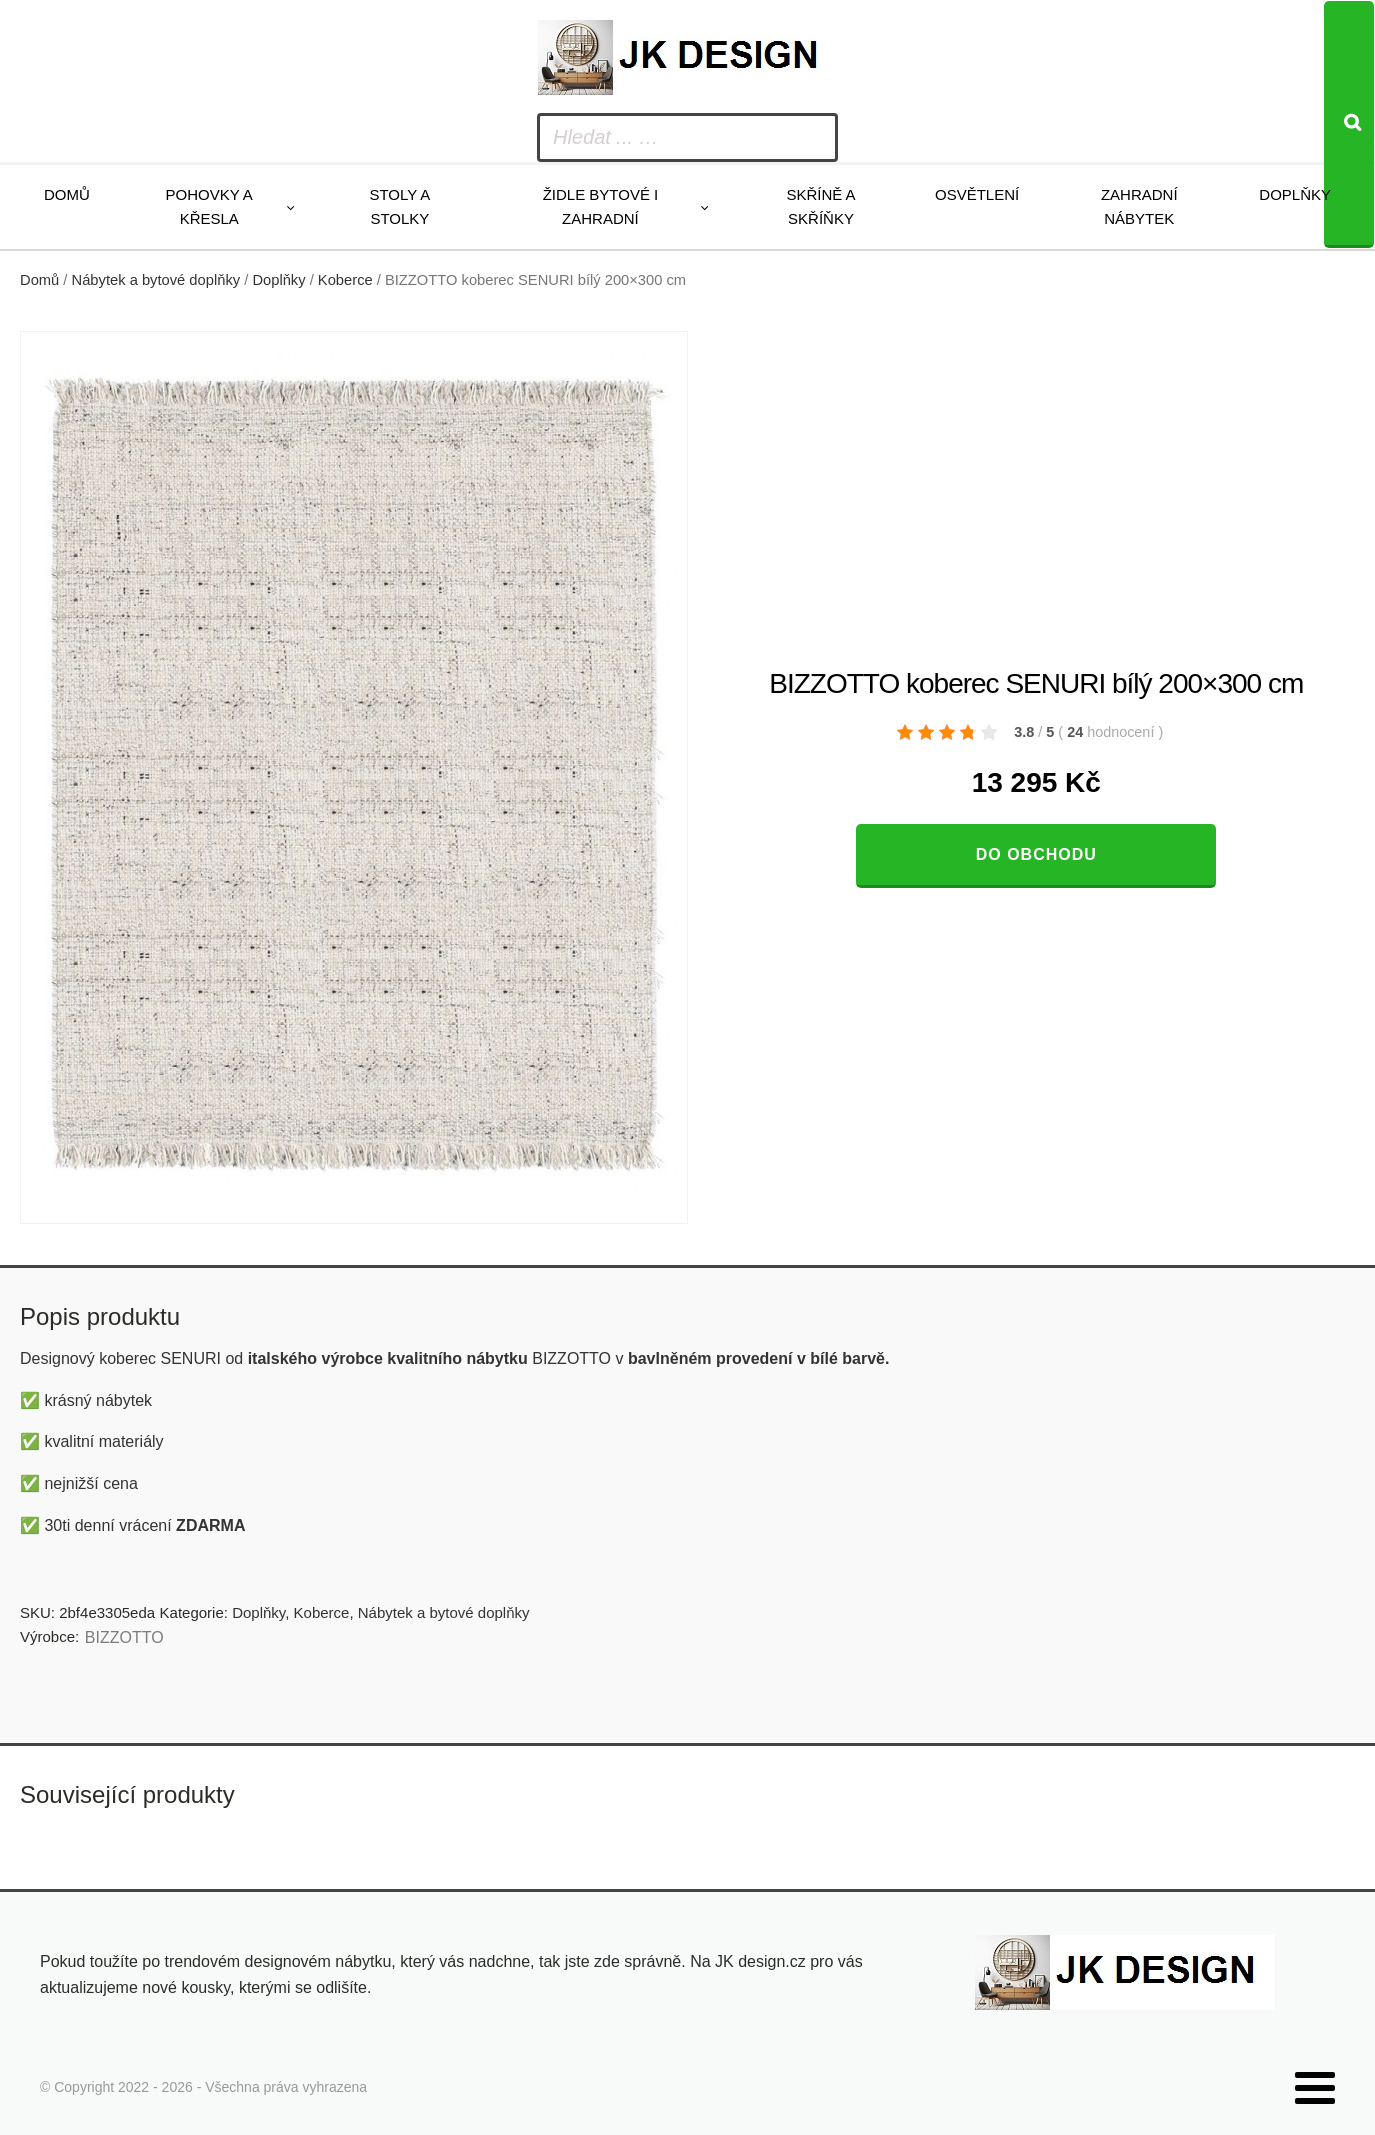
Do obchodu (1036, 854)
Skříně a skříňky (820, 206)
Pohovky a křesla (209, 206)
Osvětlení (977, 194)
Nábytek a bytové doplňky (156, 280)
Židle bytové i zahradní (601, 206)
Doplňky (1295, 194)
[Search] (1349, 124)
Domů (67, 194)
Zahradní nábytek (1139, 206)
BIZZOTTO (124, 1637)
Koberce (345, 280)
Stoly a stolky (399, 206)
